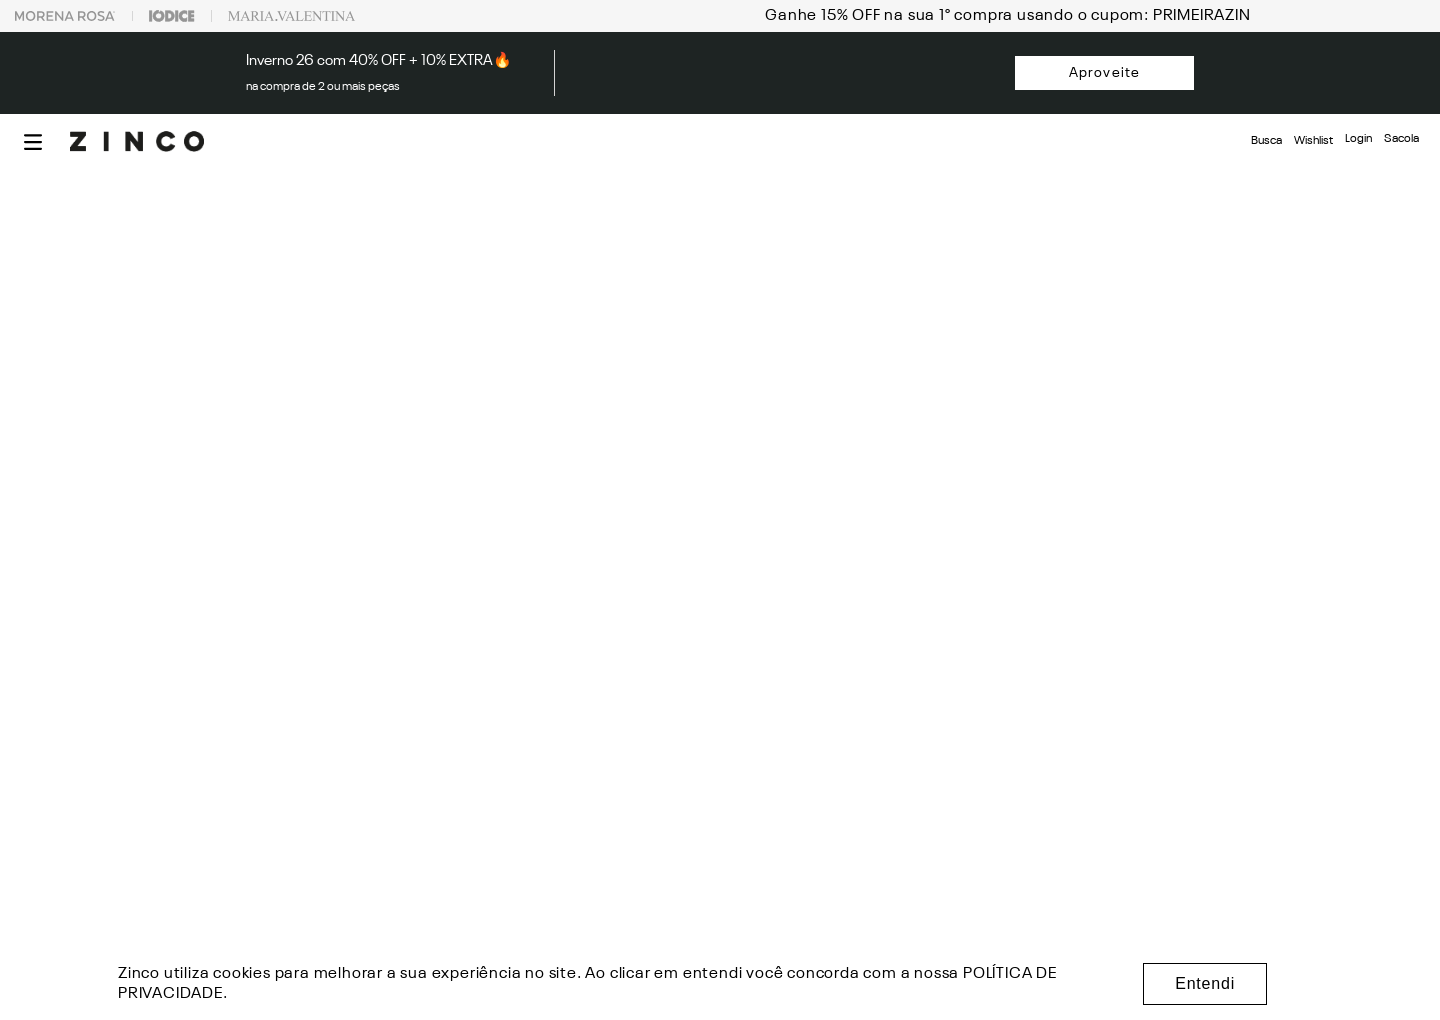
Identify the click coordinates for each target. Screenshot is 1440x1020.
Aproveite (1104, 73)
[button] (33, 142)
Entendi (1205, 983)
